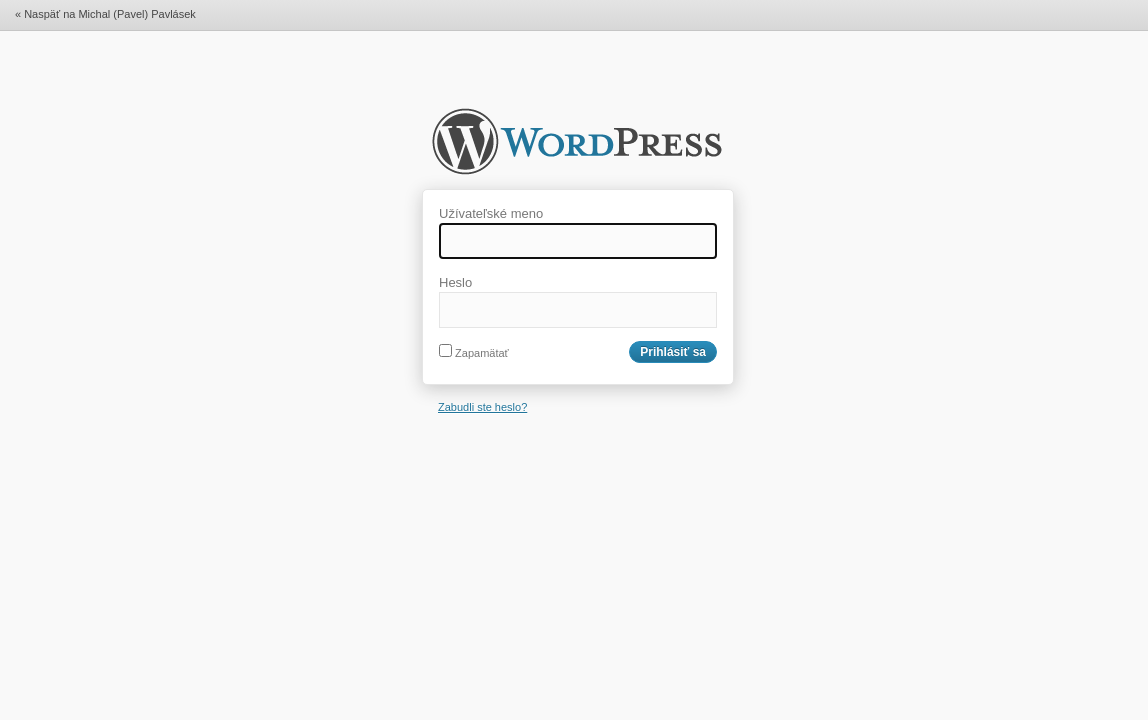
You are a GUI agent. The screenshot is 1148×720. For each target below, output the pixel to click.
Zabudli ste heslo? (482, 407)
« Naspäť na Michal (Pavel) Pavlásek (105, 14)
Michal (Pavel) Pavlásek (577, 148)
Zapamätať (474, 353)
